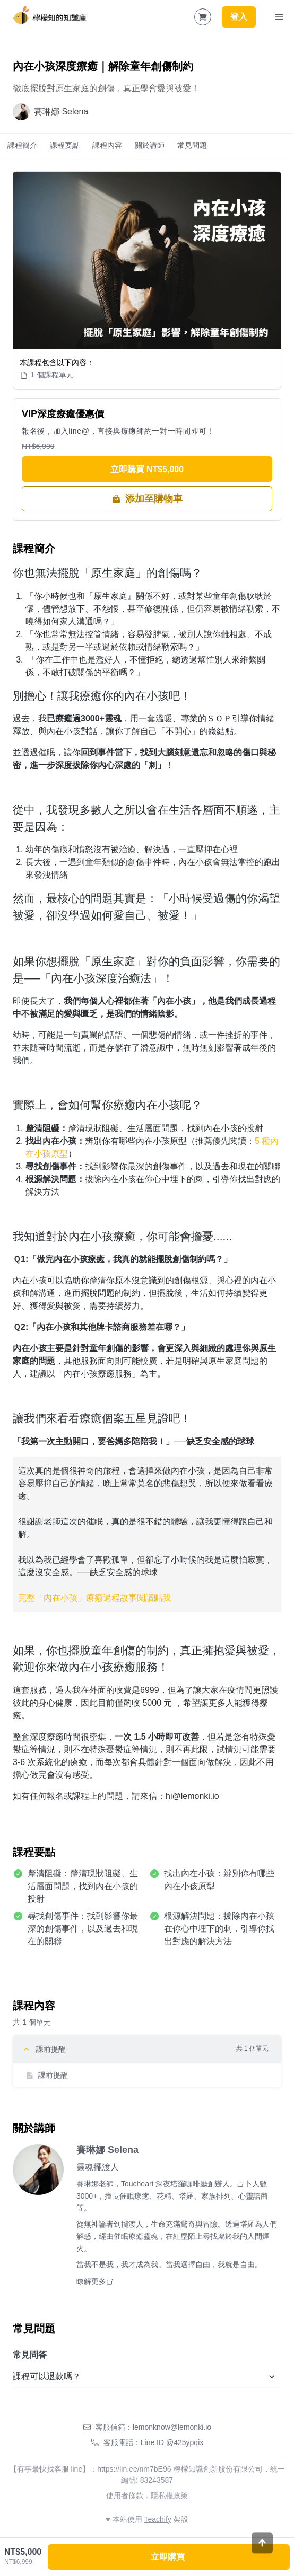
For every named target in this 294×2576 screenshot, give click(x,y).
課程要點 (65, 145)
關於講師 (150, 145)
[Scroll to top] (262, 2557)
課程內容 (107, 145)
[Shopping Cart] (202, 16)
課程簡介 (22, 145)
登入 (238, 16)
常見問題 (192, 145)
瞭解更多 (95, 2281)
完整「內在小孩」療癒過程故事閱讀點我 (94, 1597)
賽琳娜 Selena (107, 2150)
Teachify (157, 2519)
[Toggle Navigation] (279, 17)
